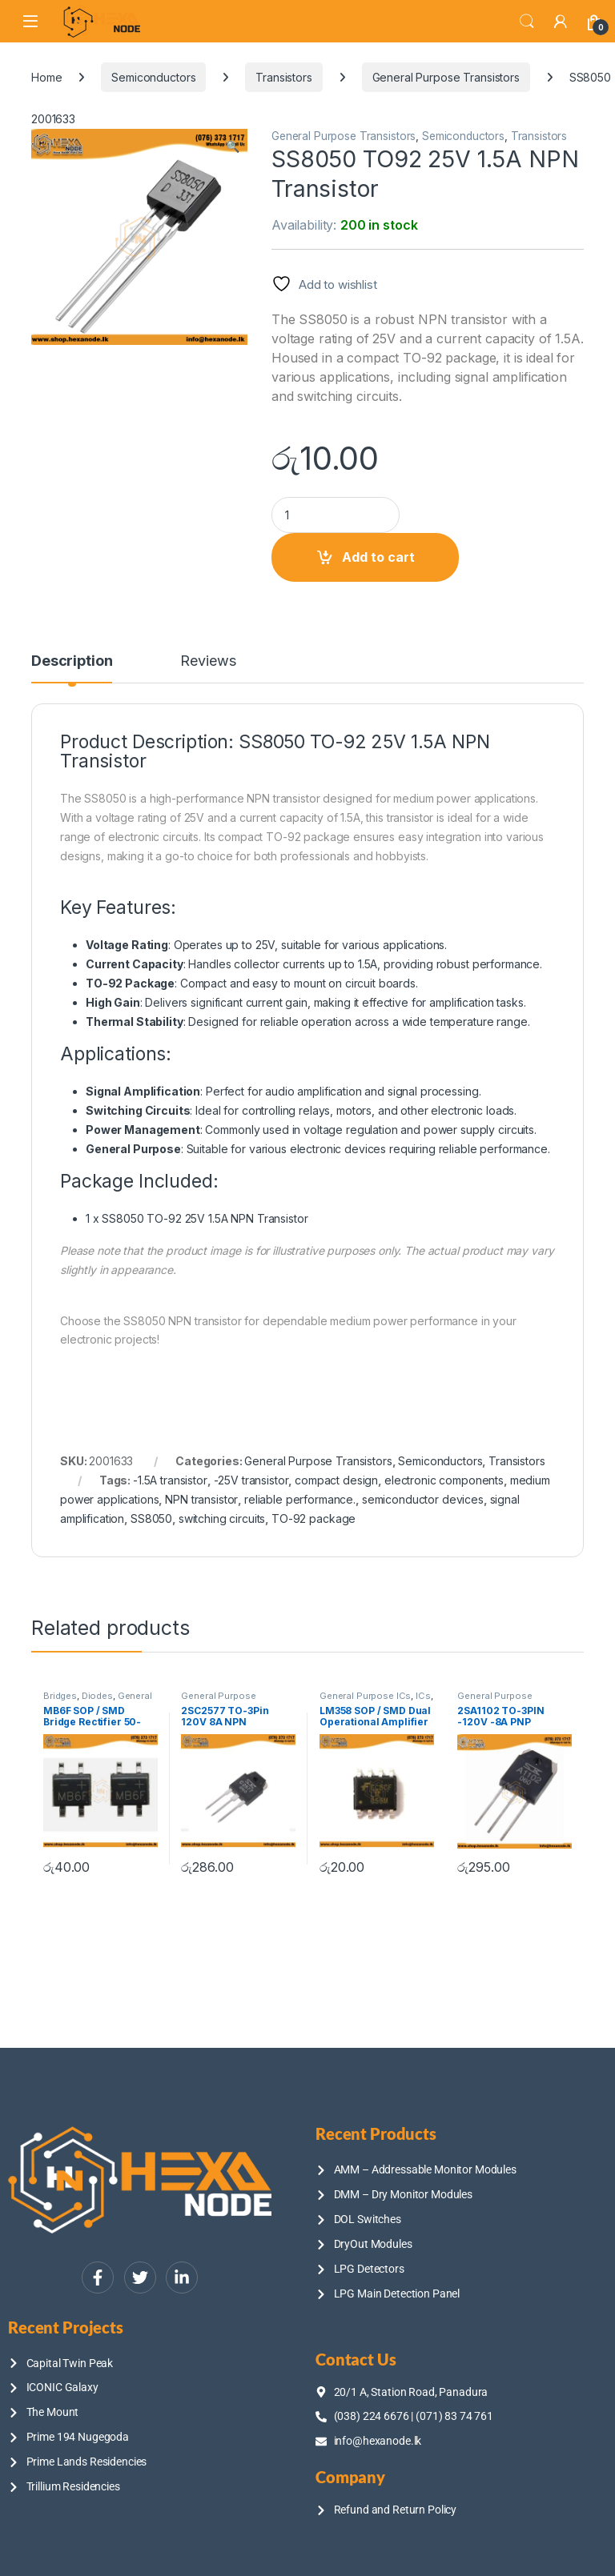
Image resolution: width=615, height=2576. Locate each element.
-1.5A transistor (170, 1480)
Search (527, 21)
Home (46, 77)
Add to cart (378, 557)
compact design (336, 1480)
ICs (423, 1695)
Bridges (60, 1695)
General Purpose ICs (97, 1700)
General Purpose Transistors (446, 77)
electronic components (444, 1480)
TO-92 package (313, 1518)
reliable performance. (300, 1499)
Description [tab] (71, 661)
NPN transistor (201, 1499)
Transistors (283, 77)
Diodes (97, 1695)
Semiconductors (153, 77)
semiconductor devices (423, 1499)
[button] (232, 146)
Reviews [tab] (207, 661)
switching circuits (222, 1518)
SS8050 (151, 1518)
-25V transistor (251, 1480)
